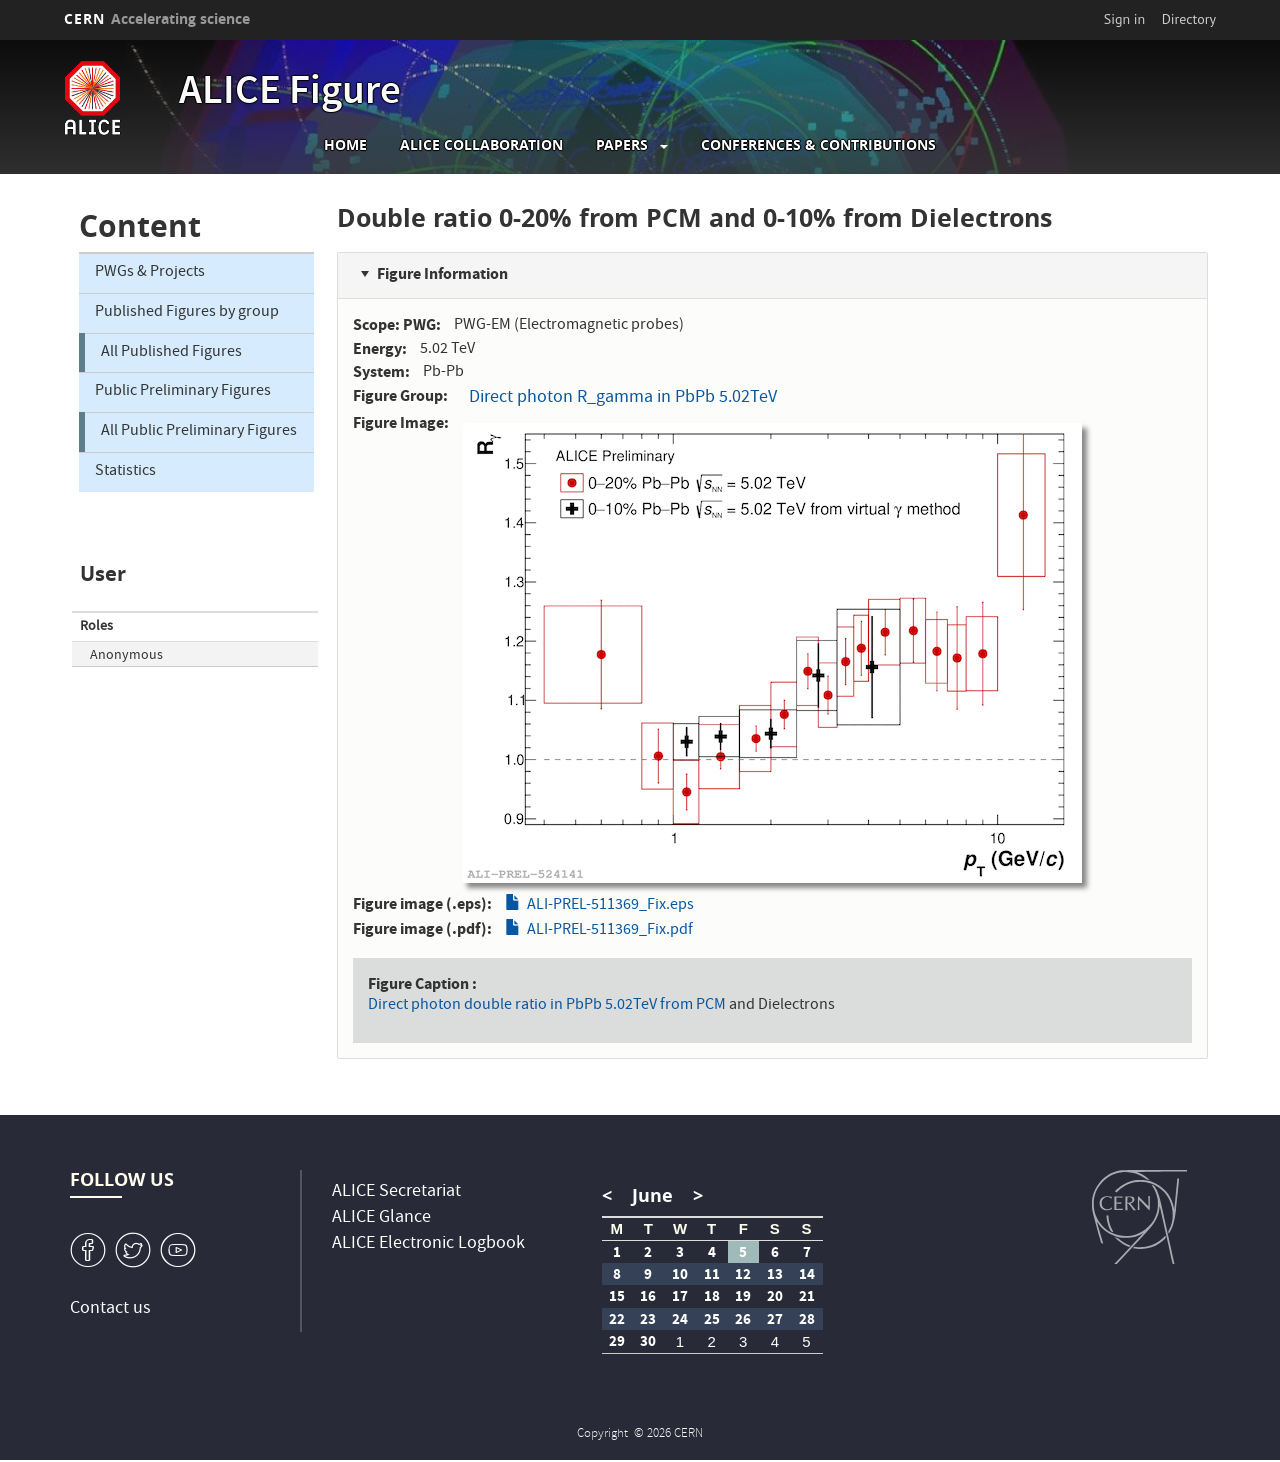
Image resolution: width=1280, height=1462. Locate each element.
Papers (622, 145)
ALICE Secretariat (396, 1192)
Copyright (604, 1434)
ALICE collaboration (481, 145)
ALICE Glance (381, 1218)
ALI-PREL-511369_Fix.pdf (610, 931)
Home (345, 145)
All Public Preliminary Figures (199, 432)
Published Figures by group (187, 313)
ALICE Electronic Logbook (428, 1244)
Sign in (1125, 19)
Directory (1189, 19)
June (652, 1195)
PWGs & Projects (150, 273)
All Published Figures (171, 353)
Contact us (110, 1309)
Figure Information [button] (442, 273)
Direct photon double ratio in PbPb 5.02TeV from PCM (547, 1006)
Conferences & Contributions (818, 145)
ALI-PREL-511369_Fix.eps (610, 906)
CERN (157, 18)
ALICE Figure (290, 94)
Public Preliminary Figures (183, 392)
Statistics (125, 472)
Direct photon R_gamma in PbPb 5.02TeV (623, 398)
